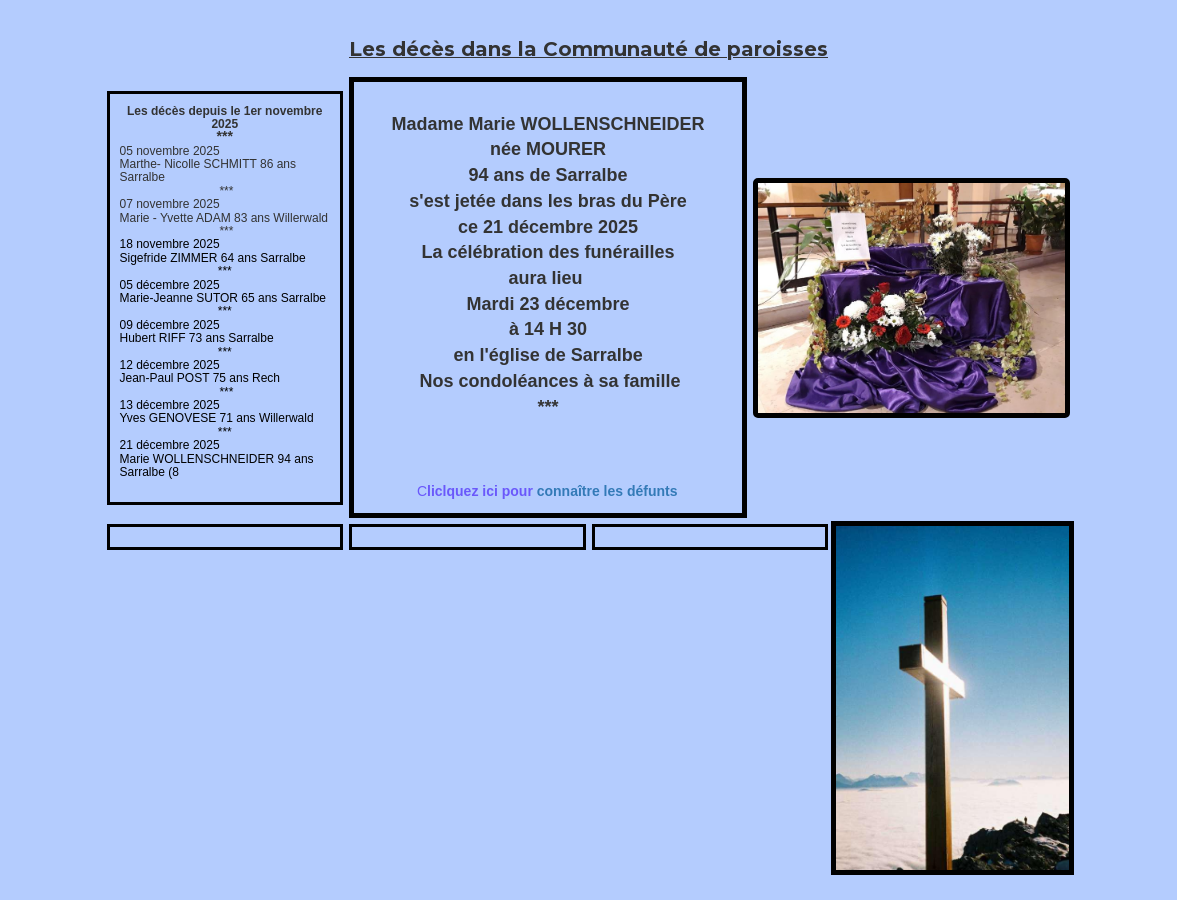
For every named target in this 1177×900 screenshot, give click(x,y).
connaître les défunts (552, 491)
